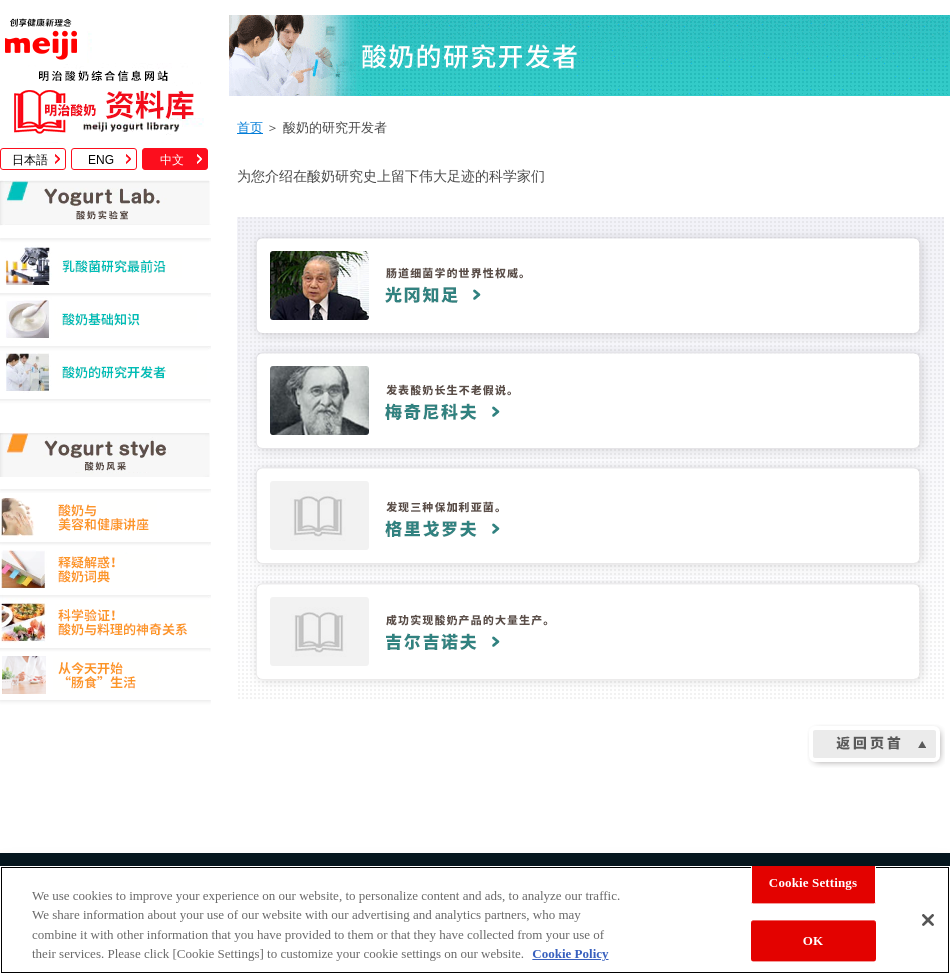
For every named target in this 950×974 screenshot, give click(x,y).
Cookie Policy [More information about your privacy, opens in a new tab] (570, 953)
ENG (101, 160)
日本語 (30, 160)
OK (813, 940)
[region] (475, 920)
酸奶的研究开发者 (105, 377)
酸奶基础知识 (105, 324)
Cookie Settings (813, 882)
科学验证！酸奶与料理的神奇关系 (105, 625)
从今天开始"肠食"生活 (105, 678)
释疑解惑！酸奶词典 (105, 572)
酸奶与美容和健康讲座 (105, 519)
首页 (250, 127)
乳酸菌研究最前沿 (105, 271)
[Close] (928, 920)
